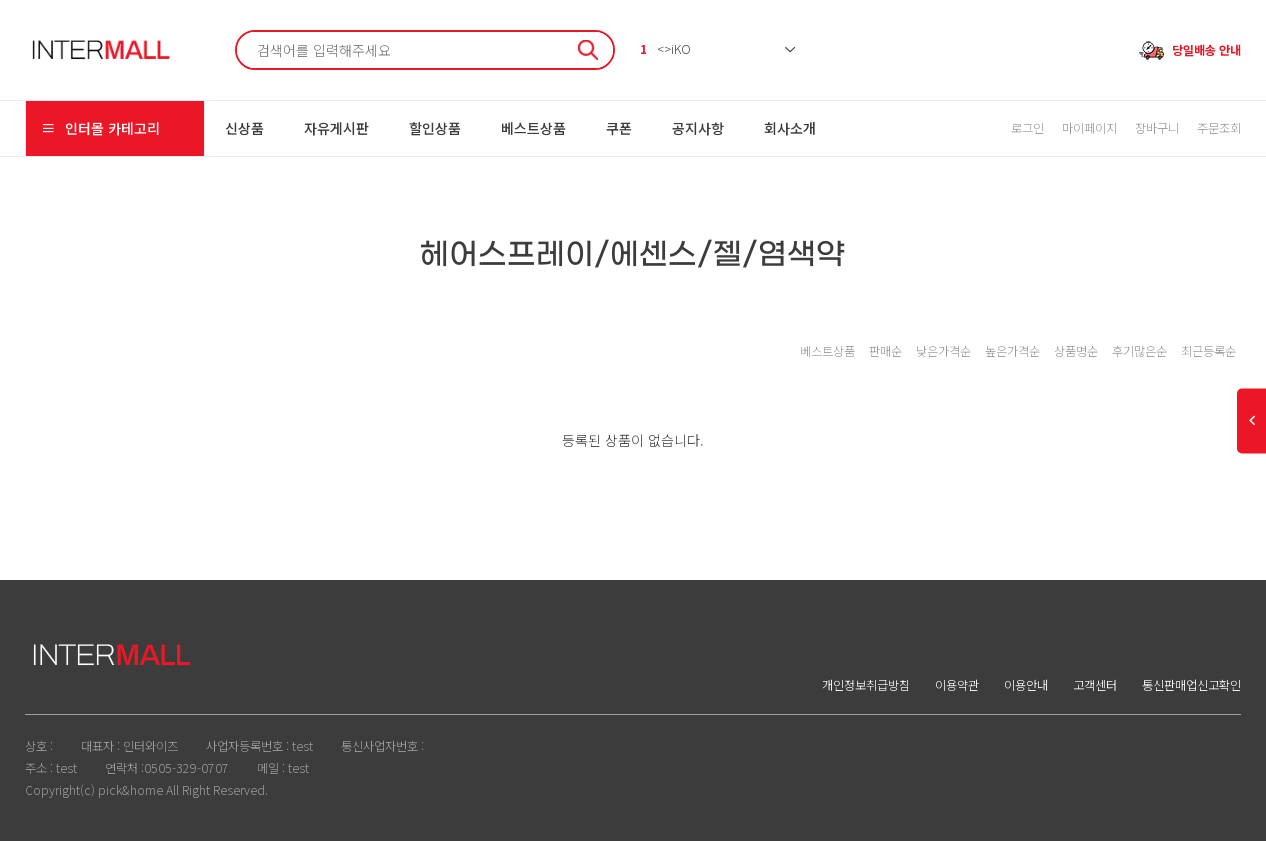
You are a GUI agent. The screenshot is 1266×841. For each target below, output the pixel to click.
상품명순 (1076, 351)
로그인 (1027, 128)
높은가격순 (1012, 351)
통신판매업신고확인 (1191, 685)
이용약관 (957, 685)
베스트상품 (533, 128)
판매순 (885, 351)
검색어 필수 (237, 32)
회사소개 (790, 128)
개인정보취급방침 (866, 685)
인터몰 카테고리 (100, 128)
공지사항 (698, 128)
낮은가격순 (943, 351)
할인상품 (435, 128)
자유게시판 (336, 128)
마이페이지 (1089, 128)
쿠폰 (619, 128)
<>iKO (665, 49)
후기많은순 (1139, 351)
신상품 (244, 128)
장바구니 (1157, 128)
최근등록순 (1208, 351)
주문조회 (1219, 128)
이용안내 (1026, 685)
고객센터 (1095, 685)
